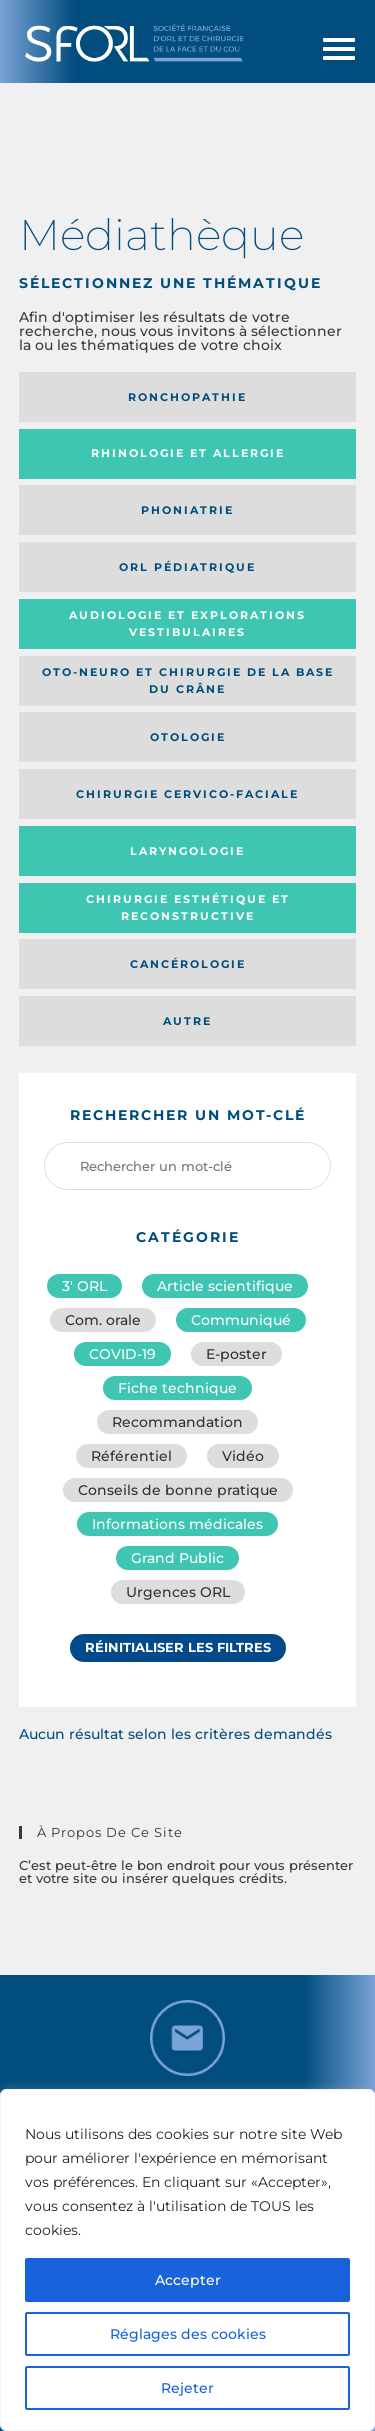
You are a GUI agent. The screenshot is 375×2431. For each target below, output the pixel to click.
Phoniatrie (187, 510)
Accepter (188, 2280)
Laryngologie (187, 851)
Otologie (188, 737)
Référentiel (131, 1456)
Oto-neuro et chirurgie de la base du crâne (188, 680)
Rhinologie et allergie (188, 453)
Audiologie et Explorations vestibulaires (187, 623)
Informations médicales (177, 1524)
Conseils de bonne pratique (178, 1490)
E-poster (236, 1354)
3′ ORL (84, 1286)
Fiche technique (177, 1388)
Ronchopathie (187, 397)
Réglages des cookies (188, 2334)
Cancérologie (188, 964)
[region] (187, 2260)
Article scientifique (225, 1286)
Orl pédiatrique (187, 567)
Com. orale (103, 1320)
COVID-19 (122, 1354)
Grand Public (177, 1558)
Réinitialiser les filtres (178, 1647)
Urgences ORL (178, 1592)
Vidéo (243, 1456)
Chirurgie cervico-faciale (187, 794)
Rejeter (187, 2388)
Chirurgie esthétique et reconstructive (188, 907)
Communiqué (241, 1320)
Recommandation (177, 1422)
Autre (187, 1021)
